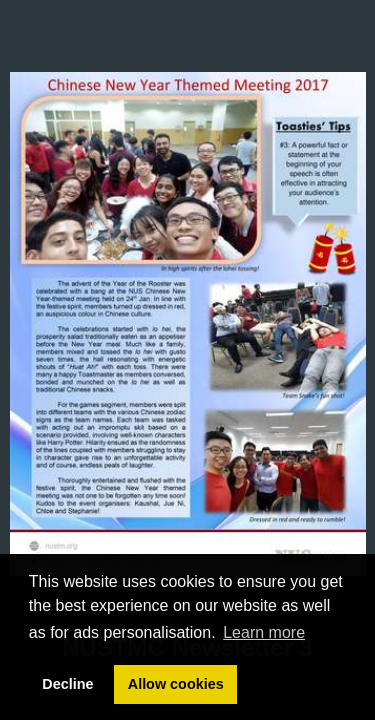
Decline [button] (67, 684)
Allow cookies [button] (176, 684)
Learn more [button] (264, 632)
